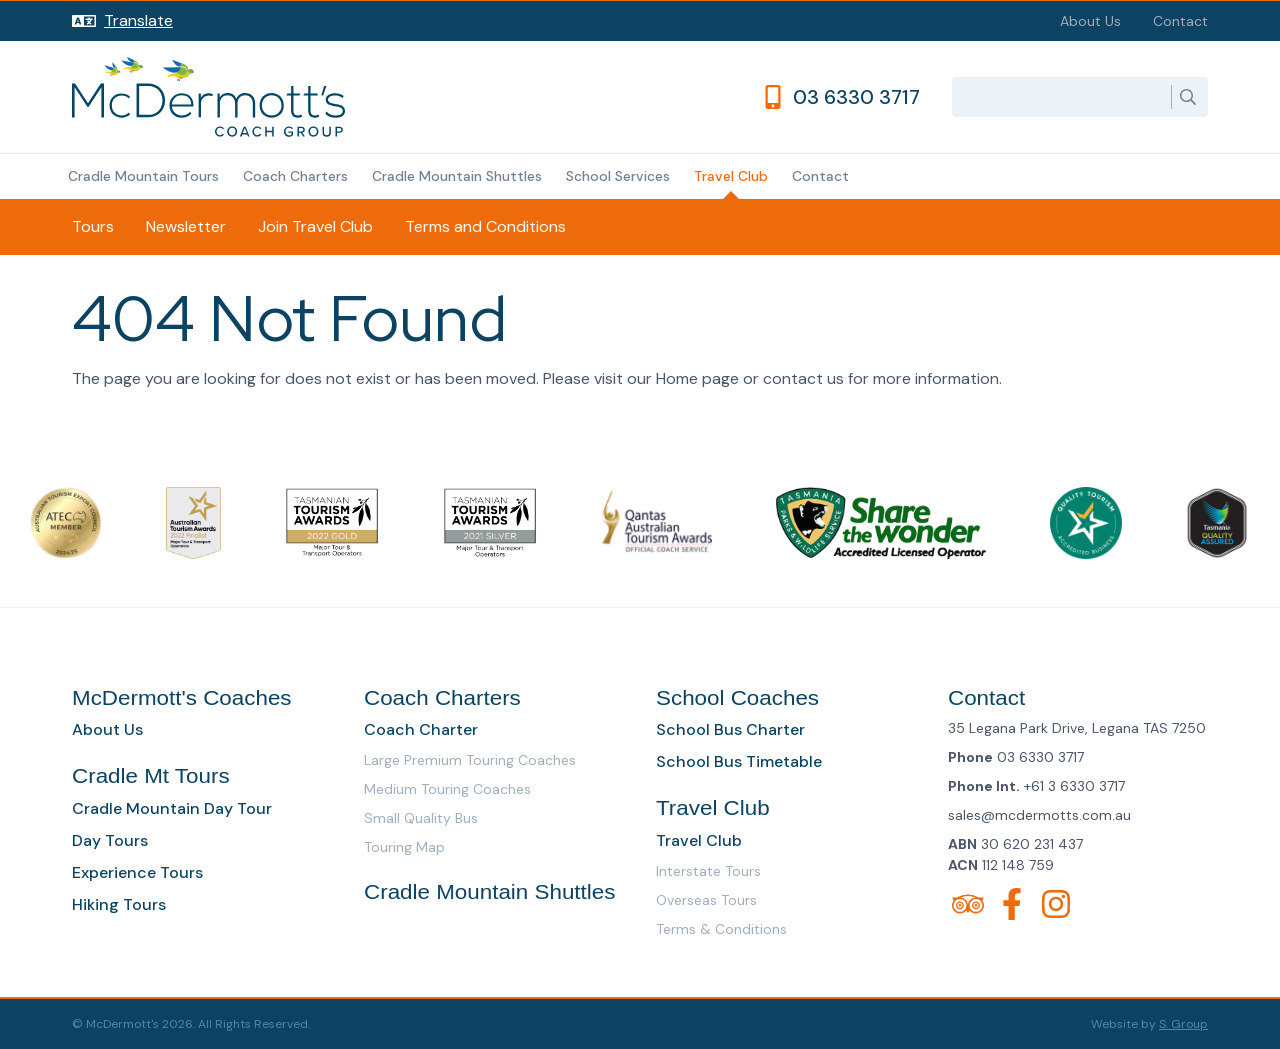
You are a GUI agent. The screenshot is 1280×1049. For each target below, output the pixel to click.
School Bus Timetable (739, 761)
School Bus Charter (730, 729)
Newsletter (186, 226)
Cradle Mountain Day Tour (172, 808)
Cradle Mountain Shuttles (457, 176)
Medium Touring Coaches (447, 789)
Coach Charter (421, 729)
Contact (1180, 21)
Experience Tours (137, 872)
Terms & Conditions (721, 929)
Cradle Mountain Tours (143, 176)
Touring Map (404, 847)
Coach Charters (295, 176)
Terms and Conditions (485, 226)
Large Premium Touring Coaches (470, 760)
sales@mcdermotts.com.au (1039, 815)
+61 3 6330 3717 (1074, 786)
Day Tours (110, 840)
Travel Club (731, 176)
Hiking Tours (119, 904)
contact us (803, 378)
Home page (697, 378)
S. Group (1183, 1024)
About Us (1090, 21)
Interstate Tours (708, 871)
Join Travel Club (315, 226)
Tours (93, 226)
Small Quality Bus (421, 818)
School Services (618, 176)
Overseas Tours (706, 900)
